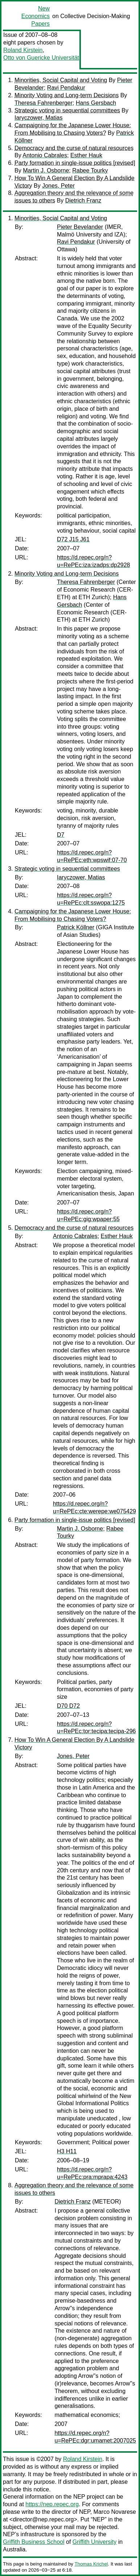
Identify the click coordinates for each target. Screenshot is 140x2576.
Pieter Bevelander (80, 227)
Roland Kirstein (23, 50)
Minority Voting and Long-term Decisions (67, 95)
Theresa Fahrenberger (44, 103)
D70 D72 (68, 1706)
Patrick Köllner (75, 927)
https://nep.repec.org (52, 2504)
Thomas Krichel (91, 2564)
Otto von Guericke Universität (41, 58)
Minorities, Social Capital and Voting (61, 80)
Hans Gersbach (96, 103)
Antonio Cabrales (44, 155)
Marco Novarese (115, 2512)
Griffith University (95, 2542)
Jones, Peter (58, 186)
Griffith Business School (34, 2542)
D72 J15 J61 (73, 539)
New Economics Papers (35, 16)
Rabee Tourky (90, 170)
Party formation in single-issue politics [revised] (75, 163)
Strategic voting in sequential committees (67, 110)
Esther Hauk (86, 155)
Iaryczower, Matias (38, 118)
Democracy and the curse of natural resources (74, 148)
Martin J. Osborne (46, 170)
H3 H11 (67, 2151)
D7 (60, 835)
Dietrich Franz (83, 200)
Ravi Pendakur (66, 88)
